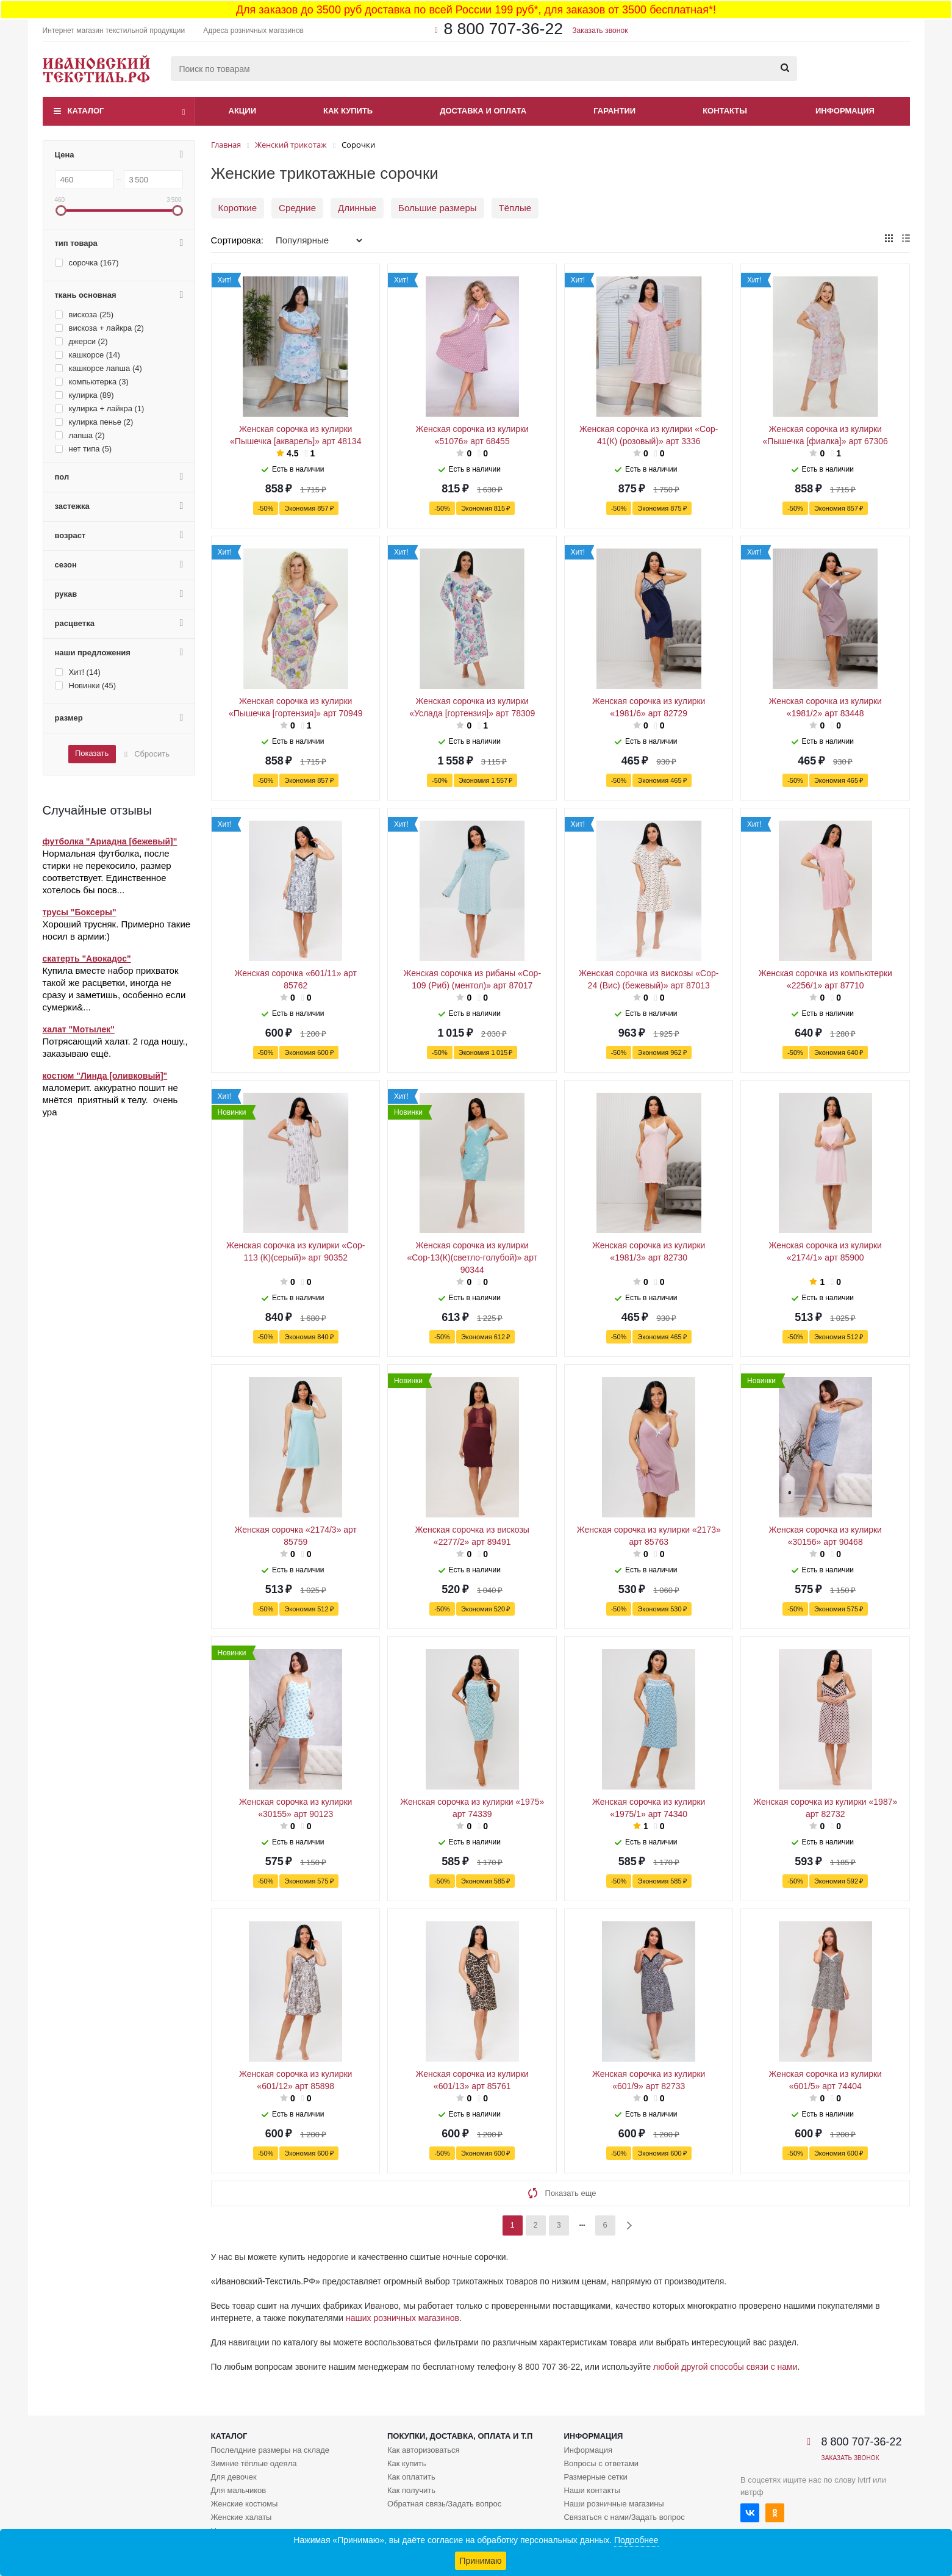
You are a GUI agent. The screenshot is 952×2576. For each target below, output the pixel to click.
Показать (92, 753)
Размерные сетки (595, 2476)
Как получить (411, 2490)
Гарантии (614, 110)
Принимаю (480, 2561)
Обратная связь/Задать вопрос (444, 2503)
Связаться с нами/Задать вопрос (624, 2517)
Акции (243, 110)
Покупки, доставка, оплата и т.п (459, 2436)
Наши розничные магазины (614, 2503)
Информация (845, 110)
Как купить (348, 110)
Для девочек (234, 2476)
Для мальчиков (239, 2490)
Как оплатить (411, 2476)
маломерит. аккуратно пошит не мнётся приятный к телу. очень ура (110, 1099)
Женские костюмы (244, 2503)
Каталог (86, 110)
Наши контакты (592, 2490)
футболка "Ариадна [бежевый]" (110, 841)
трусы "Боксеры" (79, 912)
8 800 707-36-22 (503, 29)
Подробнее (636, 2540)
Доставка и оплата (483, 110)
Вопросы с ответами (601, 2463)
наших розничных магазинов (402, 2318)
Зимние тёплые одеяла (254, 2463)
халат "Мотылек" (79, 1029)
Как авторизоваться (423, 2450)
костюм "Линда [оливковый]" (105, 1076)
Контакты (725, 110)
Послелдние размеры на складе (270, 2450)
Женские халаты (241, 2517)
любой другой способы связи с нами (725, 2367)
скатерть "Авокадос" (87, 958)
